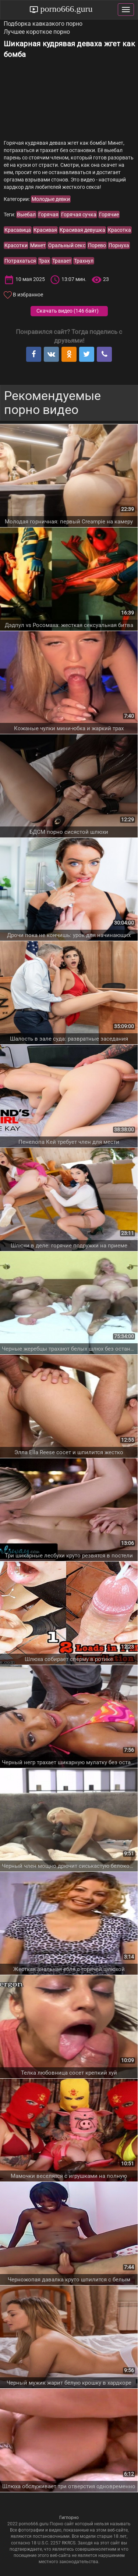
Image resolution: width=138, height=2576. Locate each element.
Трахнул (83, 261)
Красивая (45, 230)
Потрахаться (20, 261)
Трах (44, 261)
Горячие (109, 214)
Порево (97, 245)
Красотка (119, 230)
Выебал (26, 214)
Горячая (48, 214)
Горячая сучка (78, 214)
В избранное (28, 295)
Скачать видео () (67, 311)
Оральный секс (66, 245)
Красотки (16, 245)
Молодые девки (51, 199)
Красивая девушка (82, 230)
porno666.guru (65, 9)
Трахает (61, 261)
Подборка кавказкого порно (43, 23)
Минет (38, 245)
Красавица (17, 230)
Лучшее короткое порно (37, 31)
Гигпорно (69, 2517)
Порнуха (119, 245)
